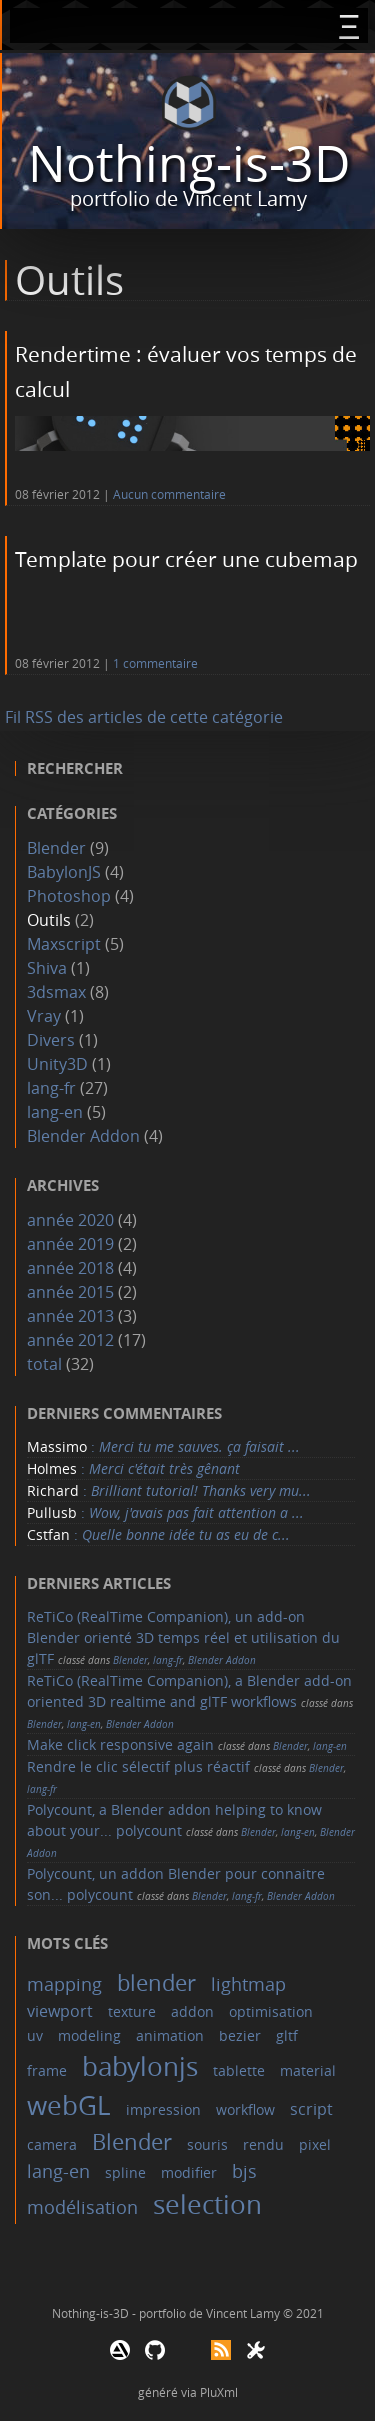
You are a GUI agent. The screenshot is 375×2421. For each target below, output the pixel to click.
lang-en (55, 1112)
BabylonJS (64, 872)
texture (132, 2011)
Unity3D (57, 1064)
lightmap (248, 1984)
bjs (244, 2171)
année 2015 (70, 1292)
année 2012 (70, 1340)
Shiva (47, 968)
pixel (315, 2144)
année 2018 (70, 1268)
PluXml (219, 2392)
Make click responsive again (120, 1744)
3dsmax (56, 992)
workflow (245, 2109)
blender (156, 1982)
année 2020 (70, 1220)
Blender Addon (83, 1136)
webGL (69, 2105)
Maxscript (64, 944)
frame (47, 2070)
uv (35, 2035)
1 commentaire (155, 663)
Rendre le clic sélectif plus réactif (138, 1766)
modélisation (82, 2207)
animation (170, 2035)
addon (192, 2011)
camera (52, 2144)
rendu (263, 2144)
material (308, 2070)
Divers (51, 1040)
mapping (64, 1984)
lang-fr (51, 1088)
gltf (287, 2035)
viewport (60, 2011)
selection (207, 2204)
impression (163, 2109)
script (311, 2109)
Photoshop (69, 896)
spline (125, 2172)
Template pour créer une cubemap (186, 559)
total (46, 1364)
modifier (189, 2172)
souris (207, 2144)
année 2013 (70, 1316)
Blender (56, 848)
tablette (239, 2070)
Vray (44, 1016)
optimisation (271, 2011)
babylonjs (140, 2066)
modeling (89, 2035)
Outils (49, 920)
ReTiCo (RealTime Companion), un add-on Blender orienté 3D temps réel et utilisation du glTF (183, 1637)
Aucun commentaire (169, 494)
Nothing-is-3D (189, 163)
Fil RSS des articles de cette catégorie (144, 717)
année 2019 (70, 1244)
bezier (240, 2035)
